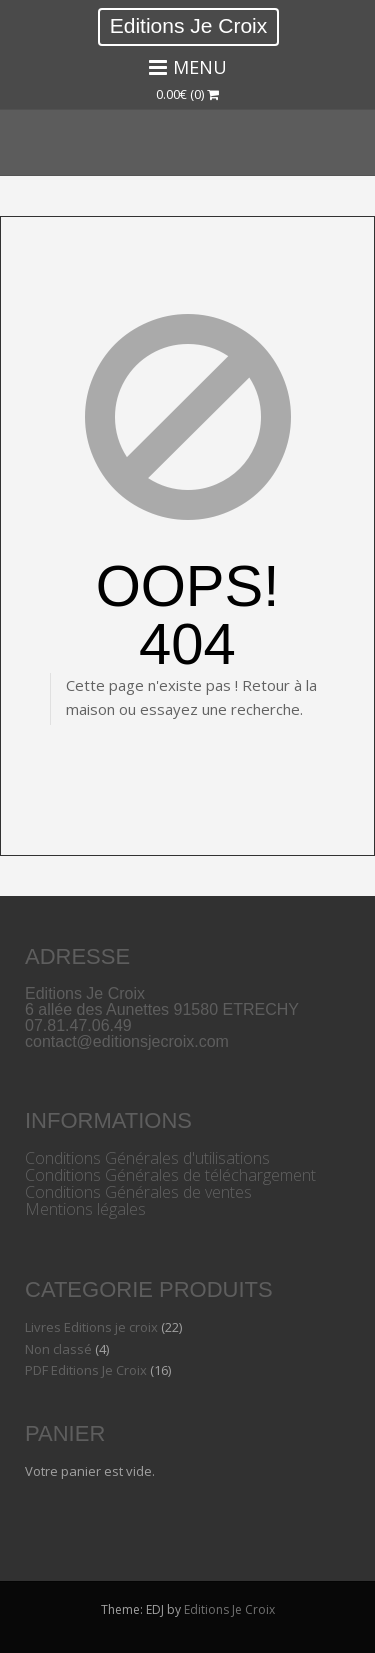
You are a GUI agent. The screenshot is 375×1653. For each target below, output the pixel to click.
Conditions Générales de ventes (138, 1192)
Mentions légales (85, 1209)
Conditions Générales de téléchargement (170, 1175)
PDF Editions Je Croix (86, 1370)
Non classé (58, 1349)
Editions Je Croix (189, 25)
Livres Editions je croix (91, 1327)
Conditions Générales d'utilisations (147, 1158)
